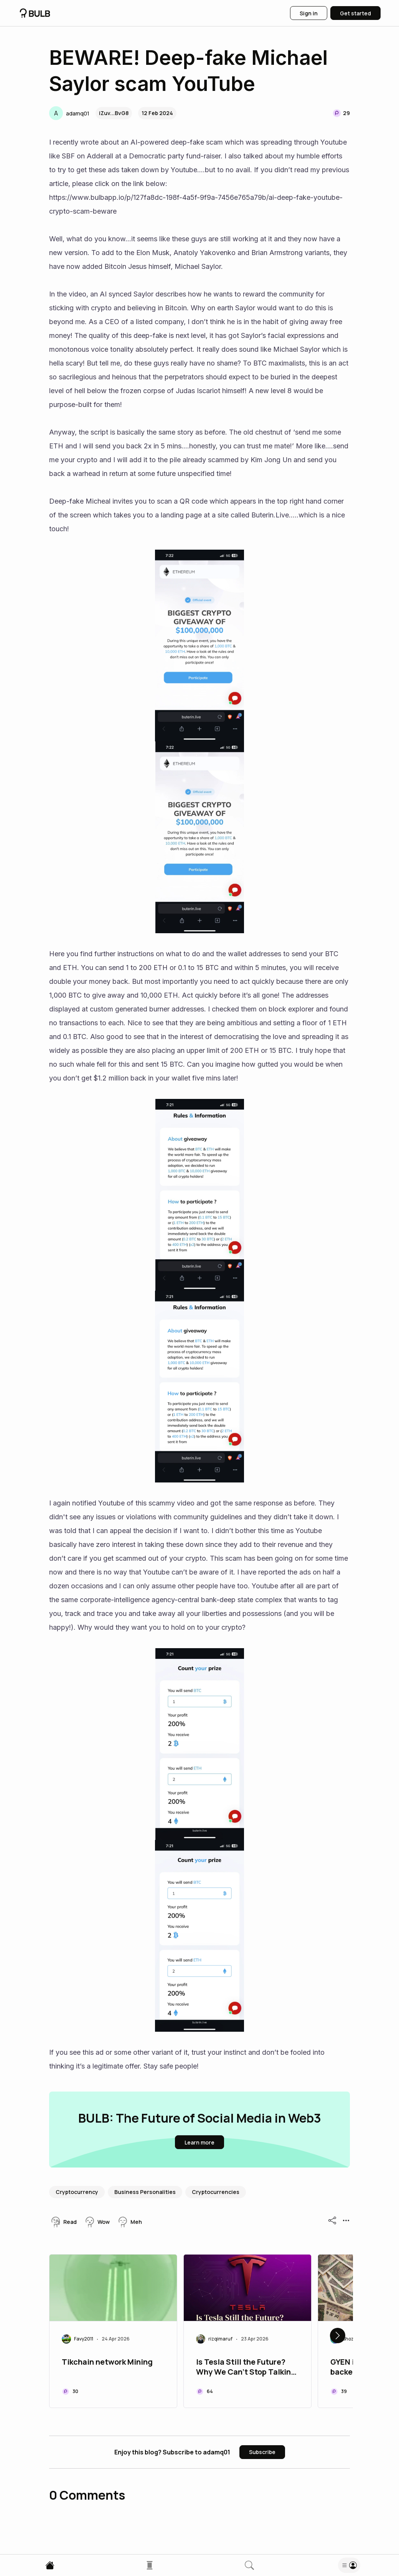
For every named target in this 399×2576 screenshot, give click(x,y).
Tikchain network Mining (107, 2362)
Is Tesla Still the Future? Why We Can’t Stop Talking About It (246, 2367)
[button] (69, 113)
